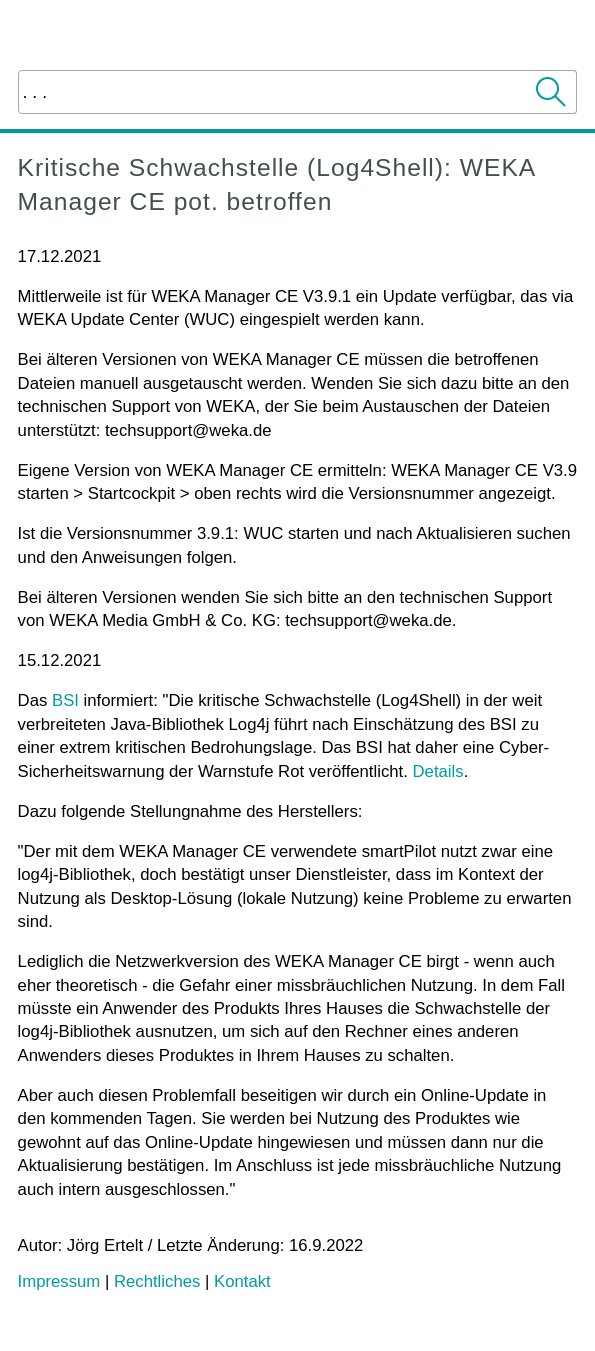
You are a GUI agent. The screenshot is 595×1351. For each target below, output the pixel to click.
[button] (552, 92)
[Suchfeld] (298, 92)
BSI (65, 700)
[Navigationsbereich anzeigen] (566, 35)
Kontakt (242, 1281)
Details (438, 771)
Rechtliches (157, 1281)
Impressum (59, 1281)
